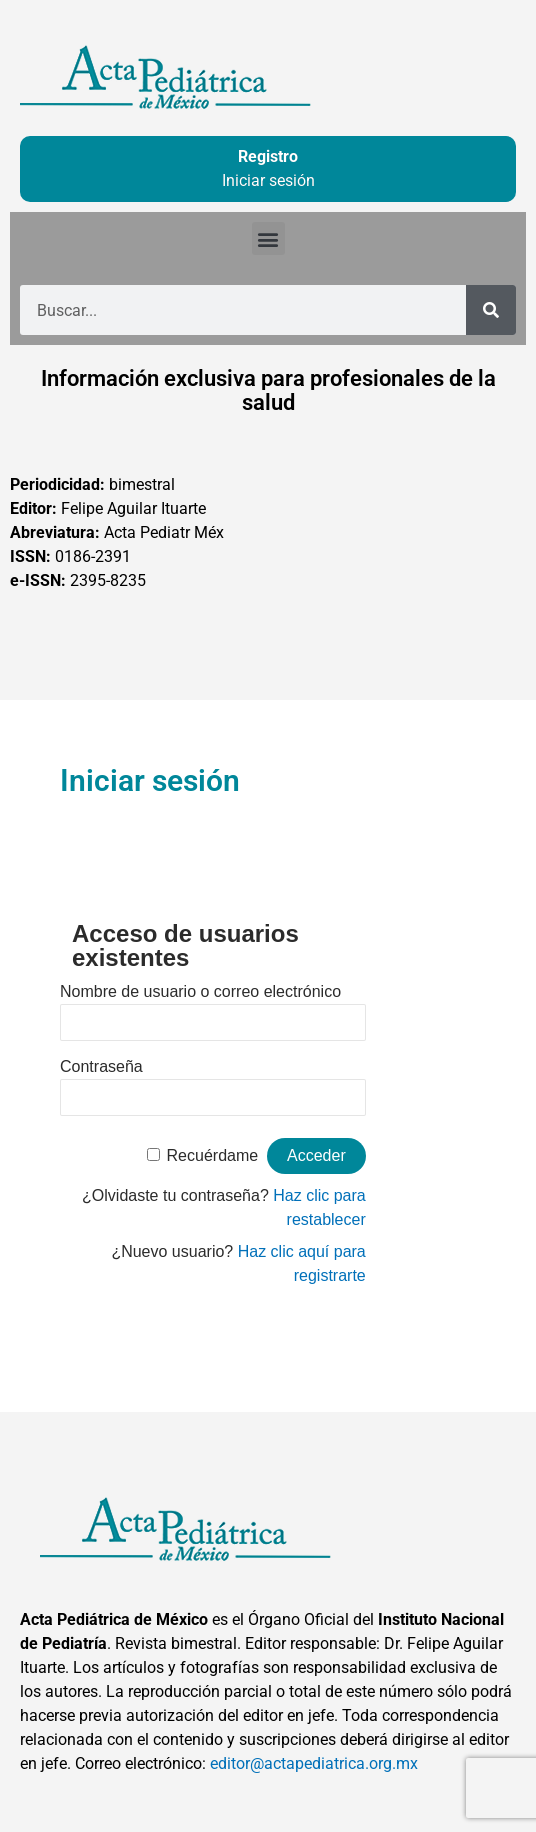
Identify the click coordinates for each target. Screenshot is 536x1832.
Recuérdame (213, 1155)
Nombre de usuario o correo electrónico (200, 991)
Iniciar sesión (268, 180)
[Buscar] (491, 310)
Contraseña (101, 1066)
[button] (268, 238)
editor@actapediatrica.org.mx (314, 1763)
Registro (268, 156)
